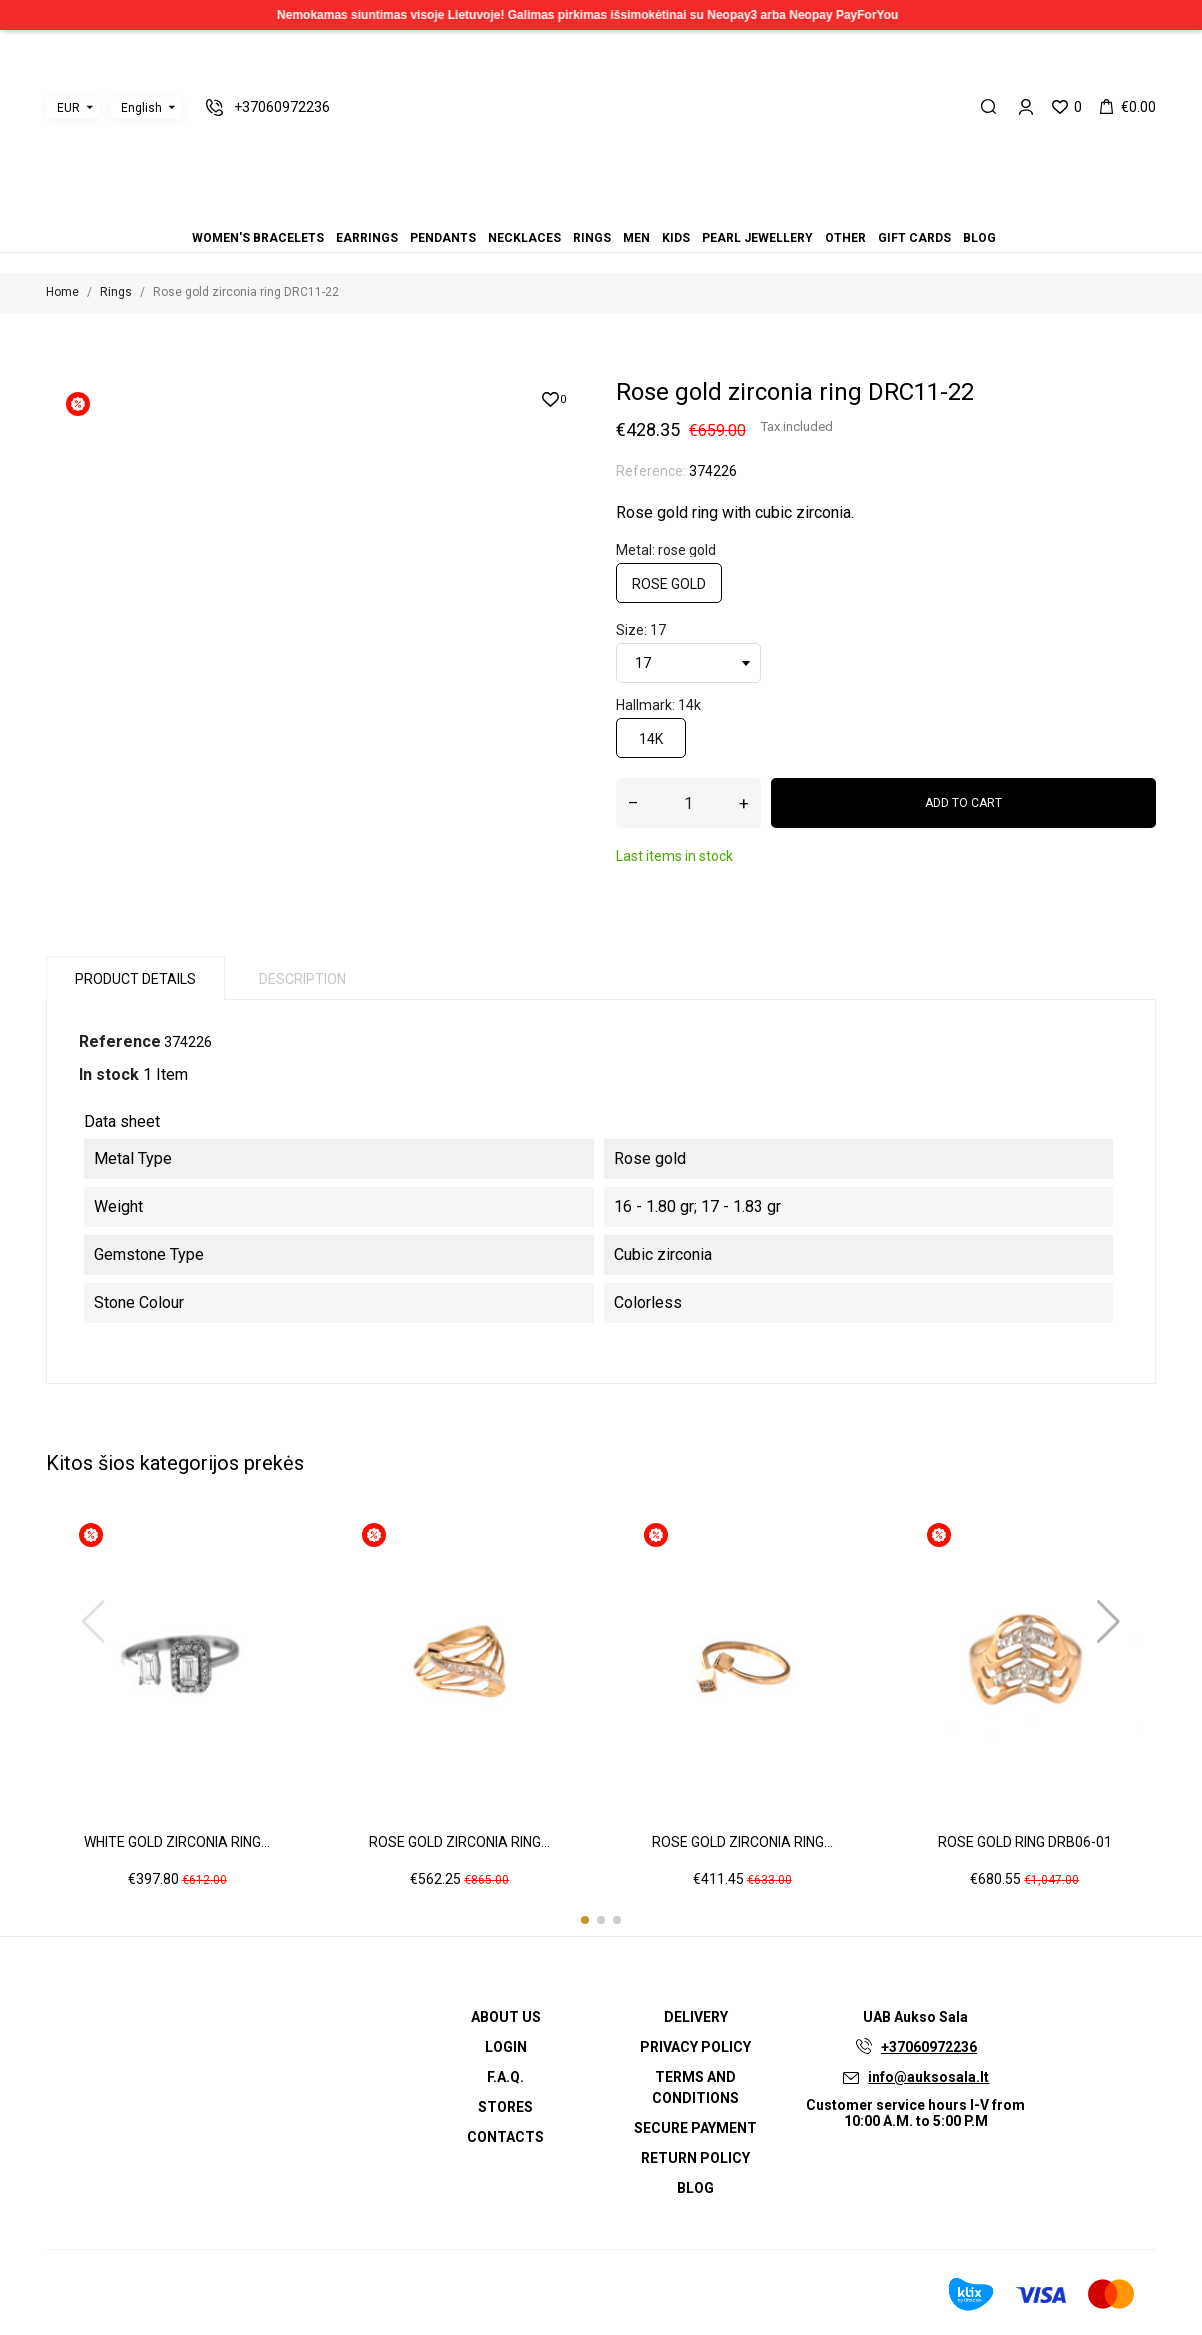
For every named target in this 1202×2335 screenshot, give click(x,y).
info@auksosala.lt (928, 2077)
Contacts (505, 2137)
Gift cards (649, 210)
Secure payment (695, 2128)
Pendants (565, 210)
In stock (109, 1074)
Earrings (553, 210)
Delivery (696, 2017)
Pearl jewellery (625, 210)
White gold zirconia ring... (177, 1842)
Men (601, 210)
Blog (661, 210)
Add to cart (963, 803)
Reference (120, 1041)
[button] (585, 1920)
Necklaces (577, 210)
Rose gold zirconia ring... (459, 1842)
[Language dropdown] (146, 108)
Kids (613, 210)
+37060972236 (929, 2047)
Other (637, 210)
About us (506, 2017)
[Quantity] (688, 803)
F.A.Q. (505, 2077)
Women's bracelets (541, 210)
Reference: (651, 471)
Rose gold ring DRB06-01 (1025, 1842)
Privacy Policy (695, 2047)
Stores (505, 2107)
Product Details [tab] (135, 979)
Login (506, 2047)
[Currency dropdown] (73, 108)
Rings (589, 210)
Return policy (695, 2158)
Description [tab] (302, 979)
